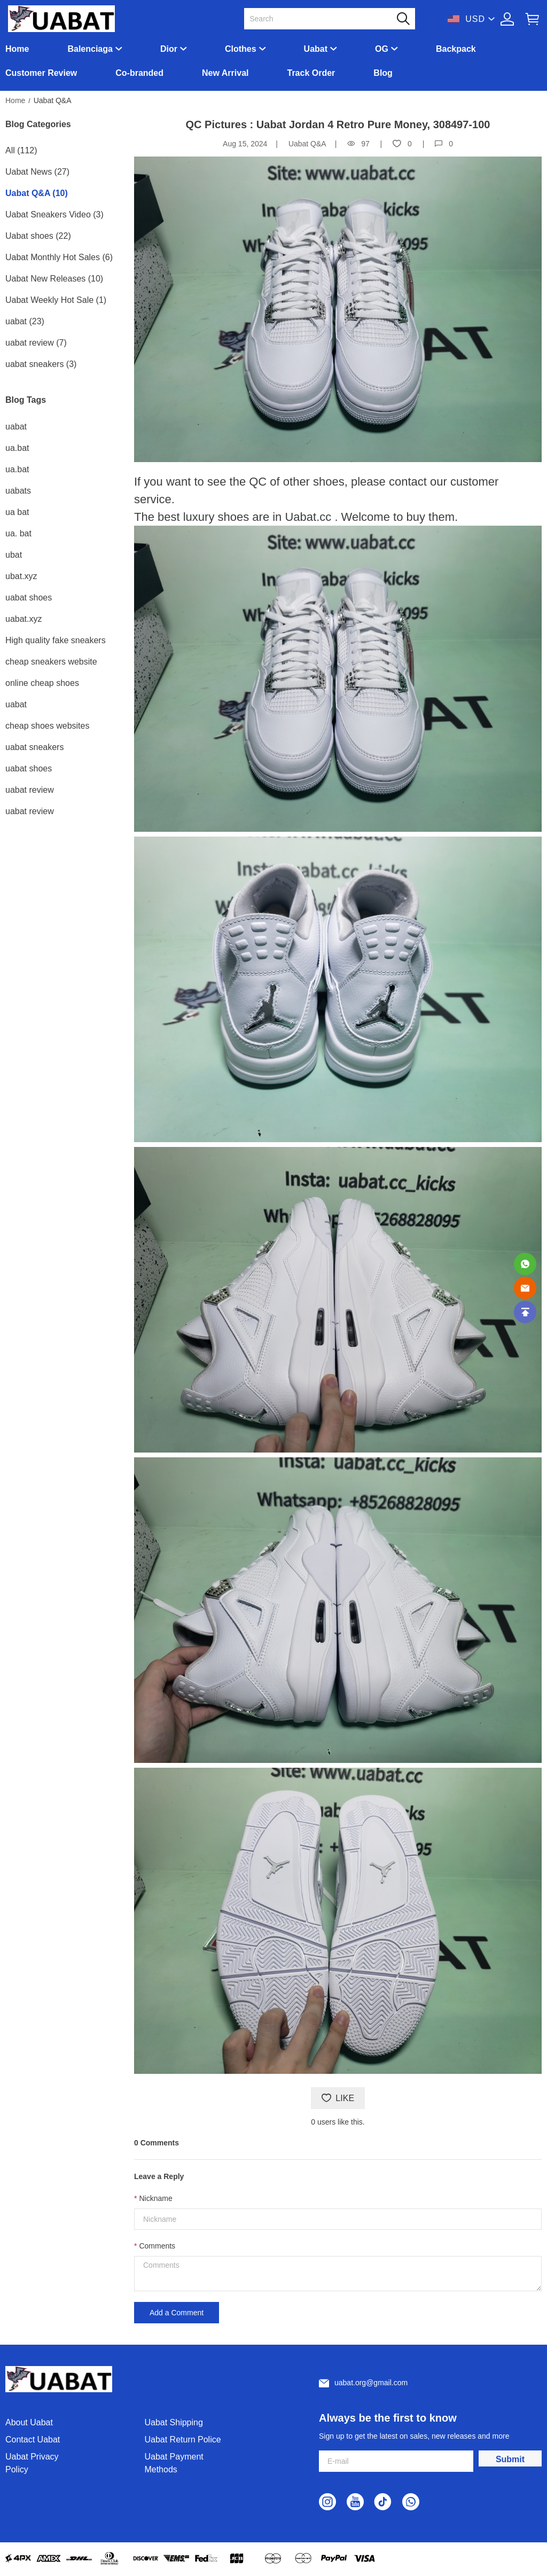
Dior (168, 48)
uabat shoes (28, 597)
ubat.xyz (21, 576)
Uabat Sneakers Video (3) (54, 214)
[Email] (525, 1288)
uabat (16, 426)
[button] (403, 18)
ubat (13, 554)
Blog (383, 72)
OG (381, 48)
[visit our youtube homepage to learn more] (355, 2501)
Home (17, 48)
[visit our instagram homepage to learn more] (327, 2501)
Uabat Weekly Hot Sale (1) (55, 300)
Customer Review (41, 72)
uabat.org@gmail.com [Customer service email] (371, 2382)
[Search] (323, 18)
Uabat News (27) (37, 171)
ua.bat (17, 447)
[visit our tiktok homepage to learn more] (383, 2501)
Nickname (155, 2198)
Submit (510, 2459)
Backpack (456, 48)
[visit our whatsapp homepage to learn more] (410, 2501)
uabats (18, 490)
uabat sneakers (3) (40, 364)
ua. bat (18, 533)
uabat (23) (24, 321)
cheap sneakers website (51, 661)
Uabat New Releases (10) (54, 278)
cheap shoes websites (47, 725)
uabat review (29, 789)
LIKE (338, 2098)
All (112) (21, 150)
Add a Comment (177, 2312)
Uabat (315, 48)
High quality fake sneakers (55, 640)
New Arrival (225, 72)
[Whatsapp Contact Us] (525, 1264)
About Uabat (29, 2422)
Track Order (311, 72)
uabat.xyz (23, 618)
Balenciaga (89, 48)
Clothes (240, 48)
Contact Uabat (32, 2439)
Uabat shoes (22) (38, 235)
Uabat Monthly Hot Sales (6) (59, 257)
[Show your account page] (507, 19)
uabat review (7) (36, 342)
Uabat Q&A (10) (36, 193)
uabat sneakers (34, 747)
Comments (157, 2246)
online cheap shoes (42, 683)
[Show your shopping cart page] (532, 19)
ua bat (17, 512)
